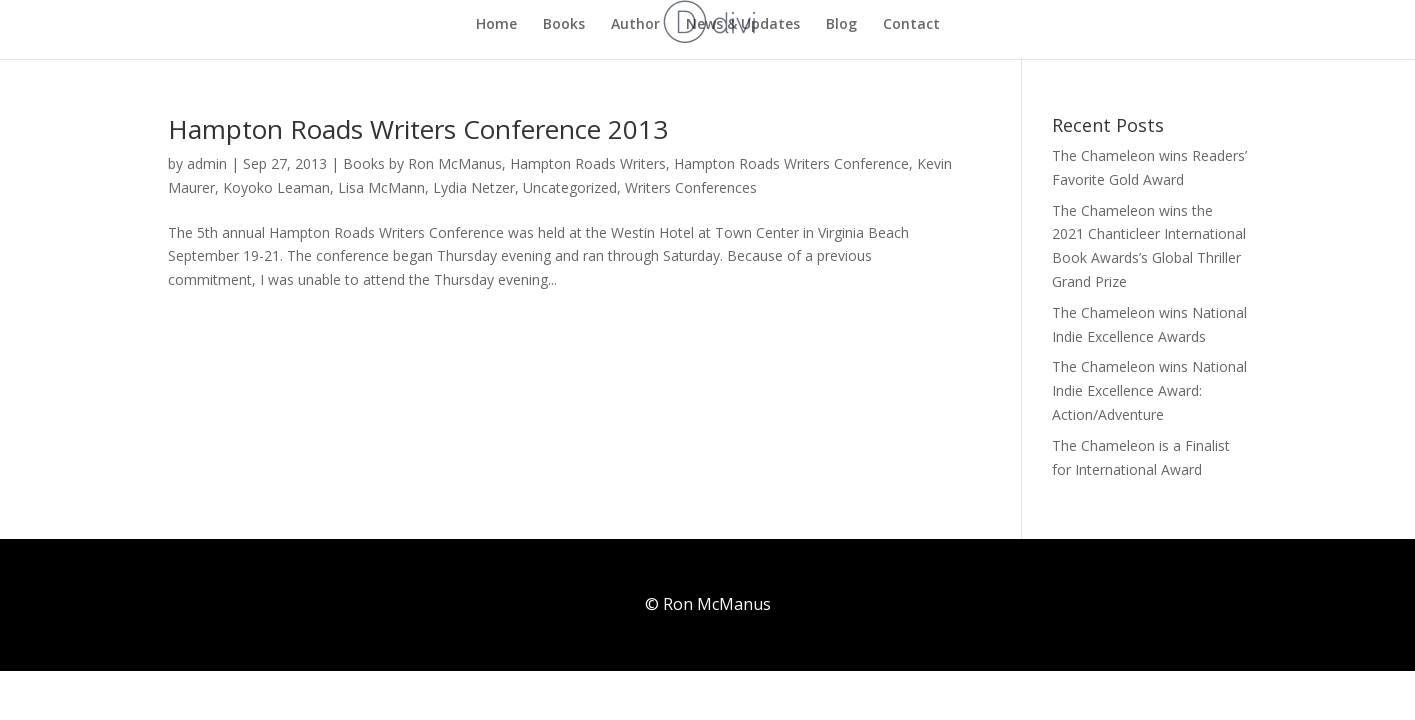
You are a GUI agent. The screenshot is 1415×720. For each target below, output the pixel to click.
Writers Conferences (691, 187)
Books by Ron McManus (422, 163)
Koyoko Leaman (276, 187)
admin (207, 163)
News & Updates (743, 25)
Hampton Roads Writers (588, 163)
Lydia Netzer (474, 187)
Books (564, 25)
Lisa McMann (381, 187)
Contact (911, 25)
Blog (841, 25)
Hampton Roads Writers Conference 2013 (418, 129)
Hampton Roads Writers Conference (791, 163)
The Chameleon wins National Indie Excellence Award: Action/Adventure (1149, 390)
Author (635, 25)
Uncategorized (570, 187)
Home (496, 25)
